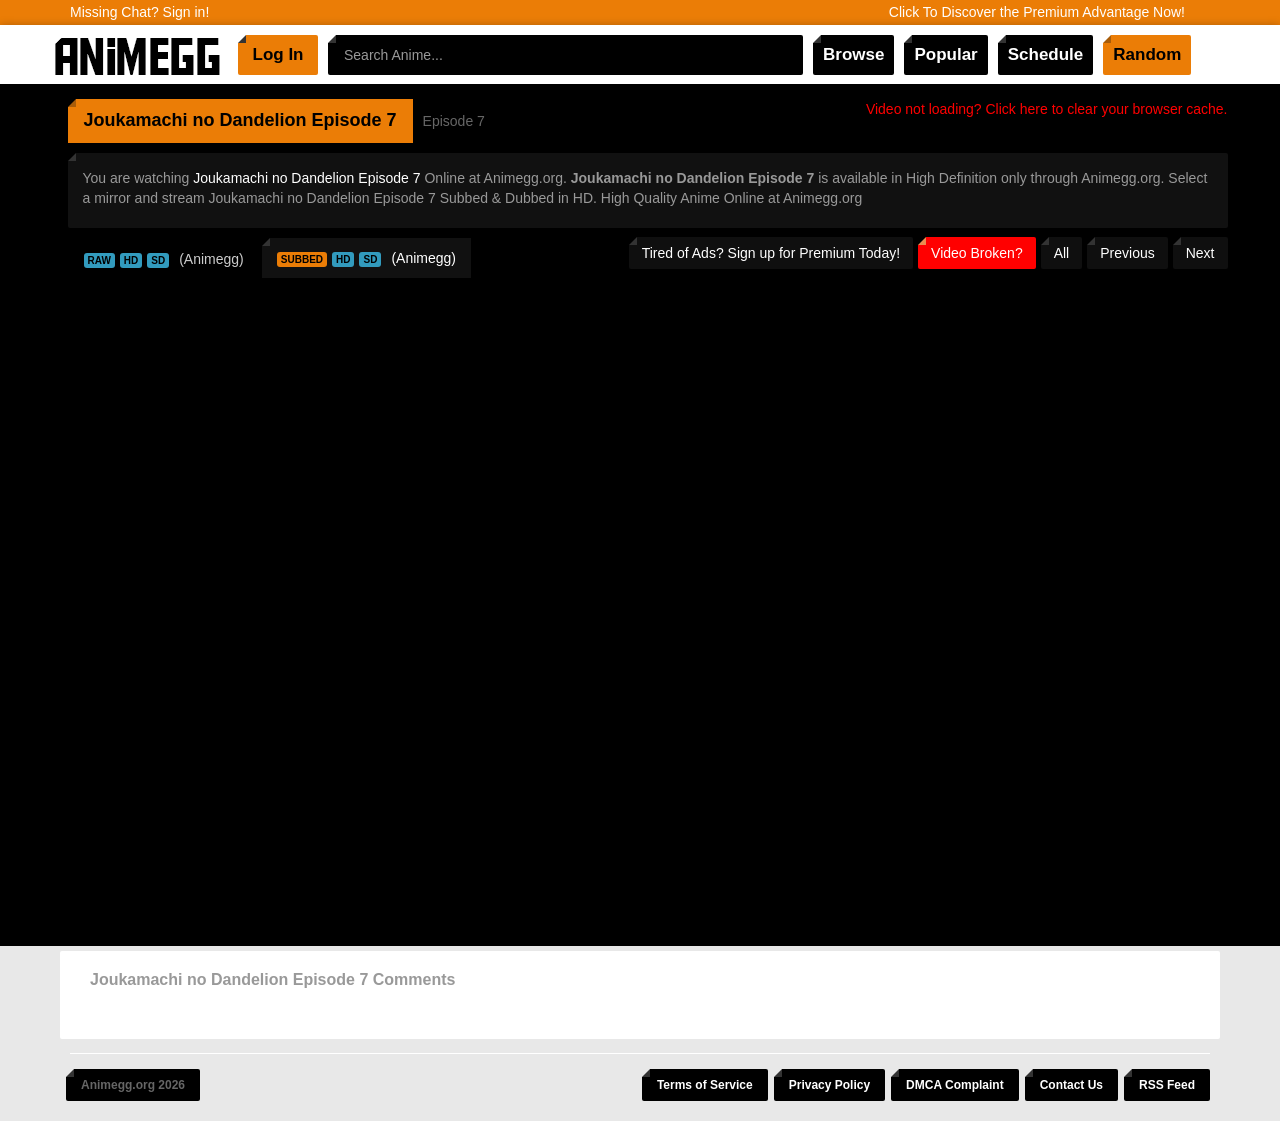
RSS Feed (1167, 1085)
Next (1200, 253)
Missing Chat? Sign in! (139, 12)
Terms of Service (705, 1085)
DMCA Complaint (955, 1085)
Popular (945, 54)
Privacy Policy (829, 1085)
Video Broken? (977, 253)
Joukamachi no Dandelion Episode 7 (306, 178)
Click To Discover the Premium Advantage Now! (1037, 12)
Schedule (1046, 54)
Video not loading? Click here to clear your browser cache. (1047, 109)
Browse (853, 54)
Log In (278, 54)
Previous (1127, 253)
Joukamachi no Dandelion (195, 120)
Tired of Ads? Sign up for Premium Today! (771, 253)
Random (1147, 54)
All (1062, 253)
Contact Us (1071, 1085)
